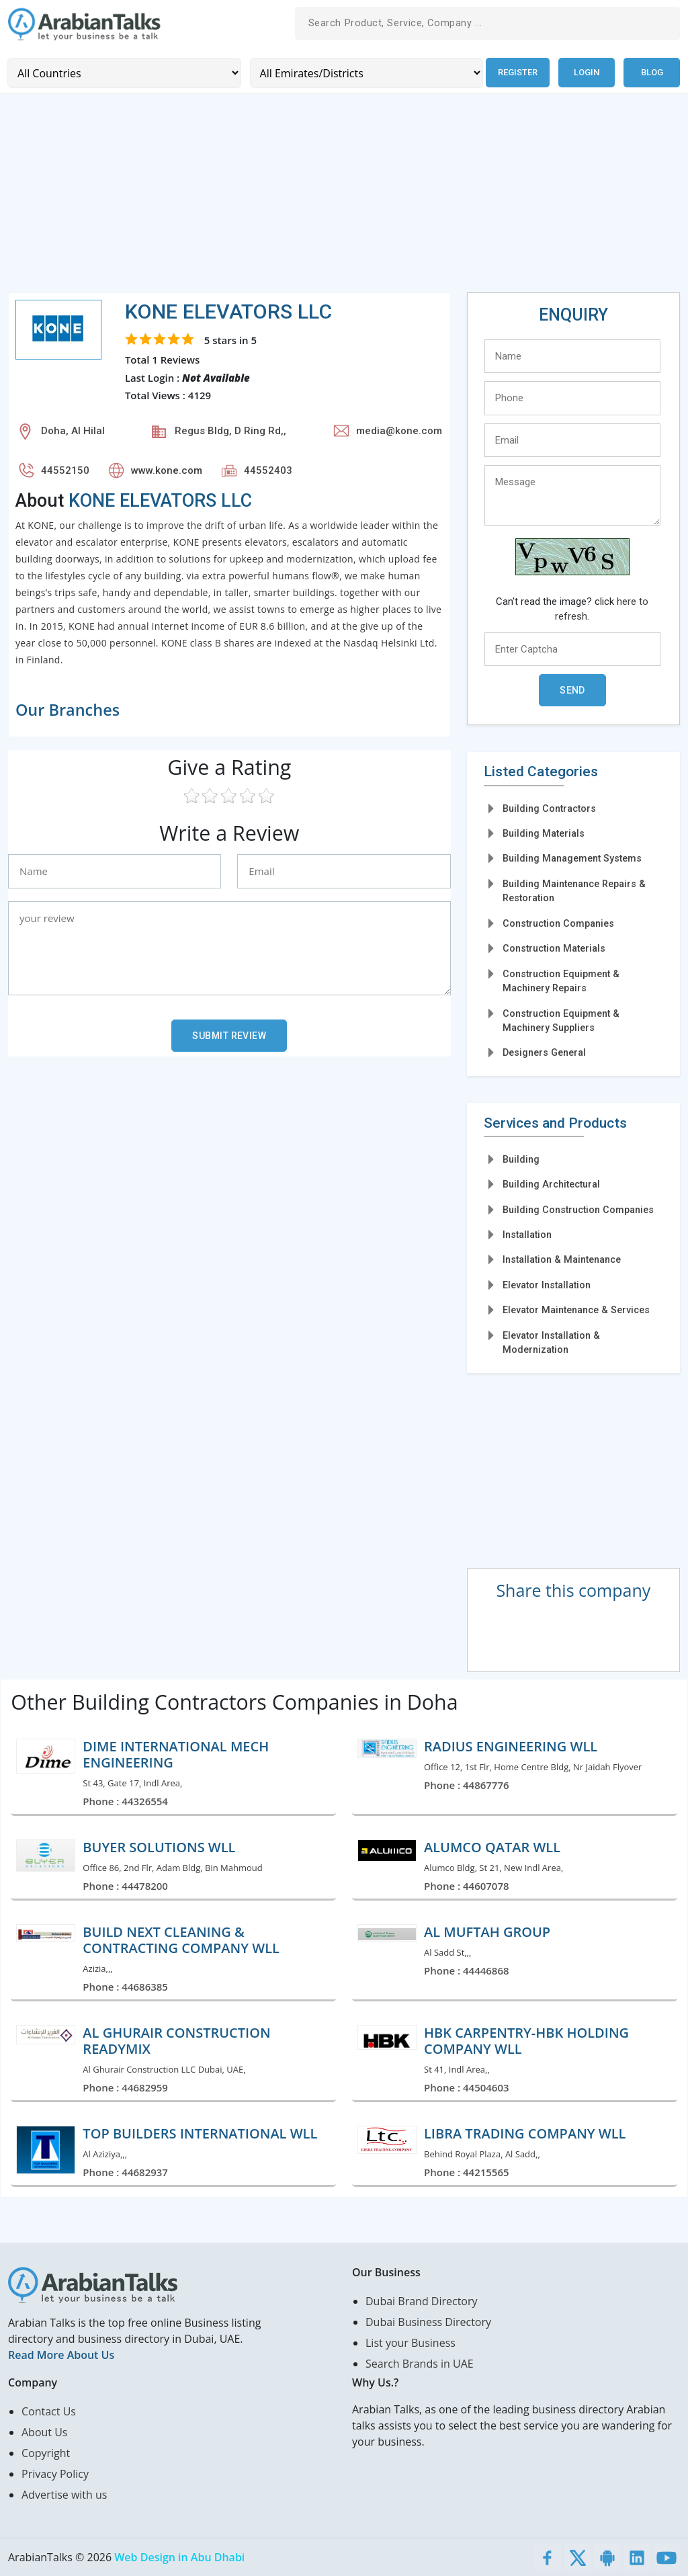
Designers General (544, 1052)
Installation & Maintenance (562, 1259)
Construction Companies (558, 922)
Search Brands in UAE (420, 2363)
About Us (45, 2432)
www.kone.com (166, 470)
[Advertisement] (344, 197)
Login (586, 72)
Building (521, 1158)
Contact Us (49, 2411)
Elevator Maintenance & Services (576, 1309)
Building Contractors (549, 807)
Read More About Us (61, 2355)
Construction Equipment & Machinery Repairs (561, 980)
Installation (527, 1234)
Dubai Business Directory (428, 2322)
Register (516, 72)
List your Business (411, 2342)
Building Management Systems (572, 858)
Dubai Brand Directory (422, 2301)
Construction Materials (554, 947)
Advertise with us (64, 2494)
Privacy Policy (55, 2473)
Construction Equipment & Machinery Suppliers (561, 1019)
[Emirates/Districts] (364, 72)
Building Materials (544, 832)
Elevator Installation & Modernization (551, 1341)
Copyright (46, 2453)
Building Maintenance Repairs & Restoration (574, 890)
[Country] (123, 72)
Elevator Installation (547, 1284)
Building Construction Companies (578, 1209)
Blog (652, 72)
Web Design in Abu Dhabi (179, 2557)
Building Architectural (551, 1183)
